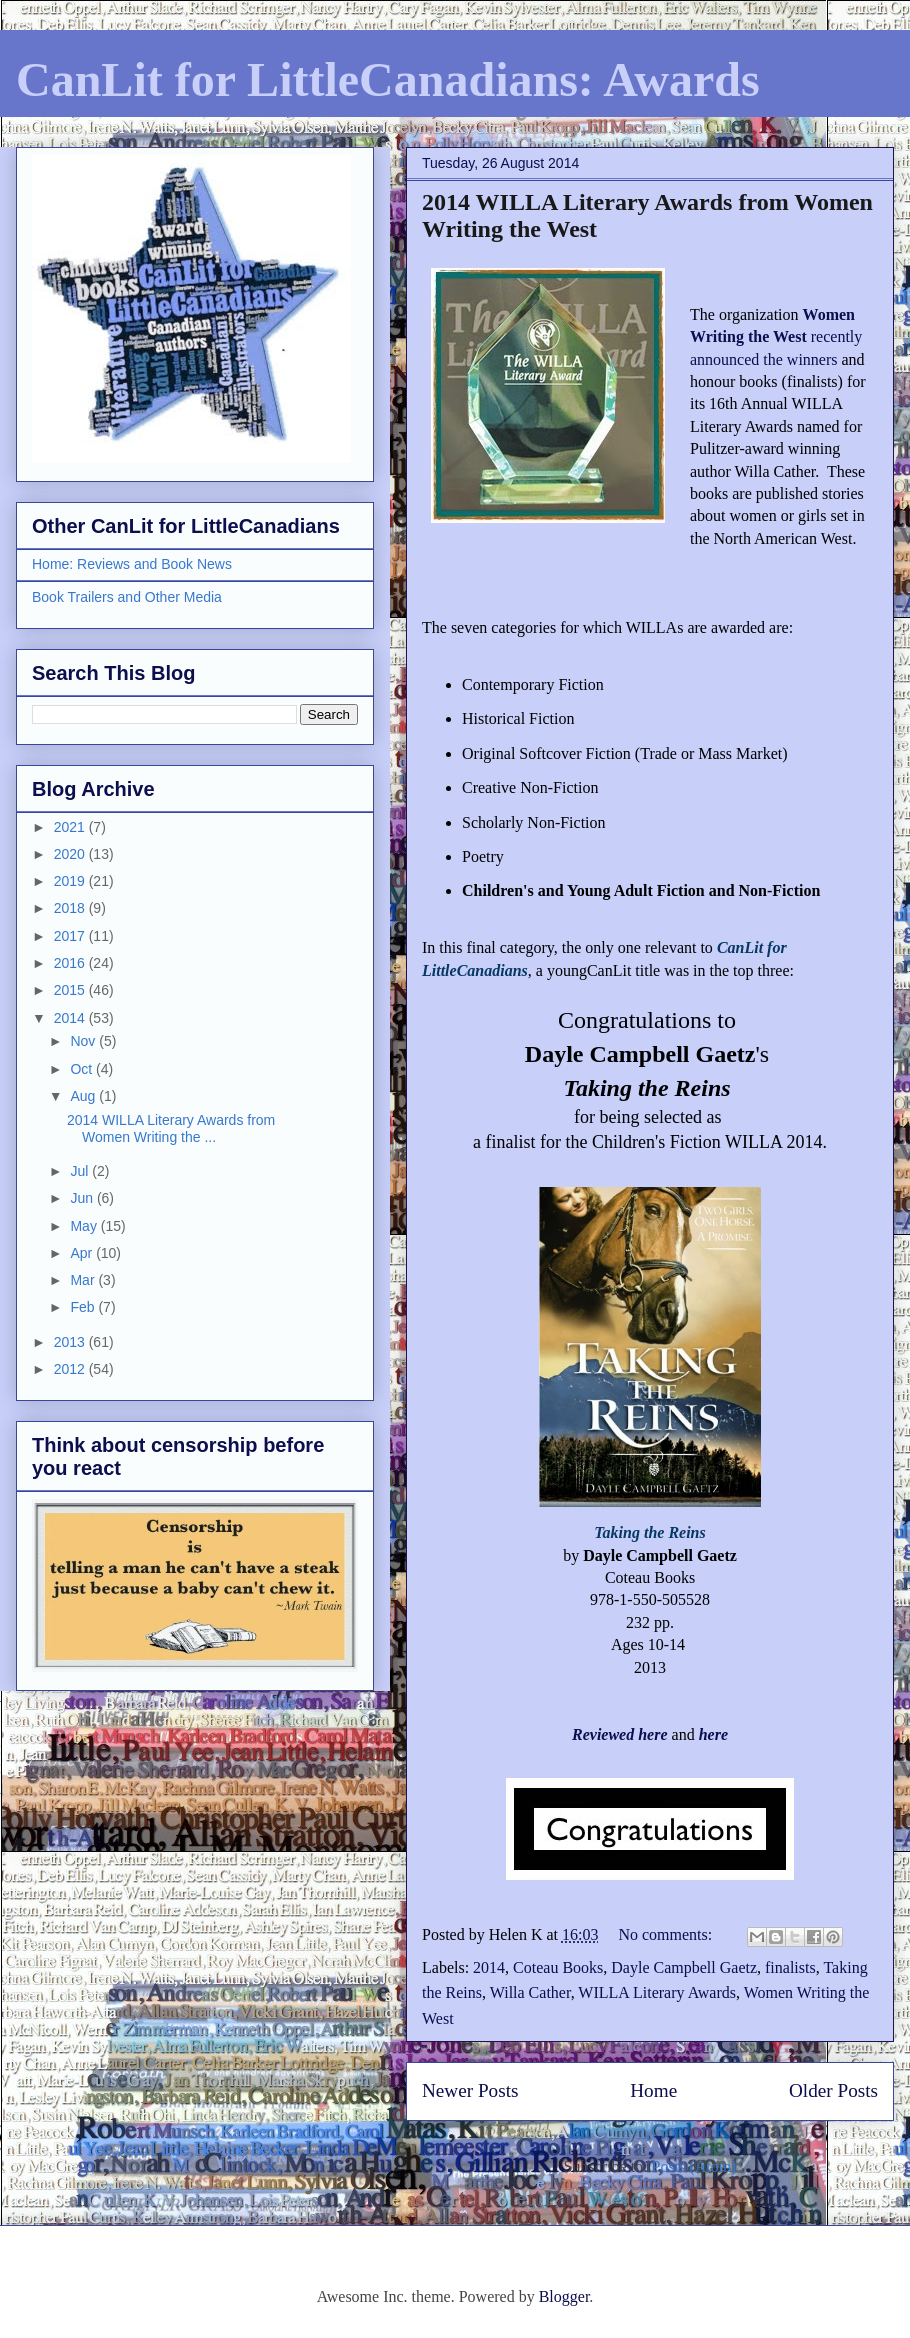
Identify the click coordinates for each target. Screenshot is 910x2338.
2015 (71, 990)
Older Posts (833, 2090)
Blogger (564, 2296)
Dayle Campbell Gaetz (684, 1967)
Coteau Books (558, 1967)
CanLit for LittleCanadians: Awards (388, 79)
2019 (71, 881)
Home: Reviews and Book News (132, 564)
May (85, 1226)
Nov (84, 1041)
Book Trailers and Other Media (127, 597)
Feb (84, 1307)
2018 (71, 908)
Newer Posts (470, 2090)
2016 (71, 963)
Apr (83, 1253)
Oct (83, 1069)
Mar (84, 1280)
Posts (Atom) (694, 2166)
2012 (71, 1369)
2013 (71, 1342)
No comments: (667, 1934)
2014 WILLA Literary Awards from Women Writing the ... (171, 1128)
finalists (790, 1967)
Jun (83, 1198)
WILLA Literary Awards (657, 1992)
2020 (71, 854)
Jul (81, 1171)
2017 (71, 936)
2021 (71, 827)
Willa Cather (530, 1992)
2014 (489, 1967)
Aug (84, 1096)
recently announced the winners (776, 337)
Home (653, 2090)
